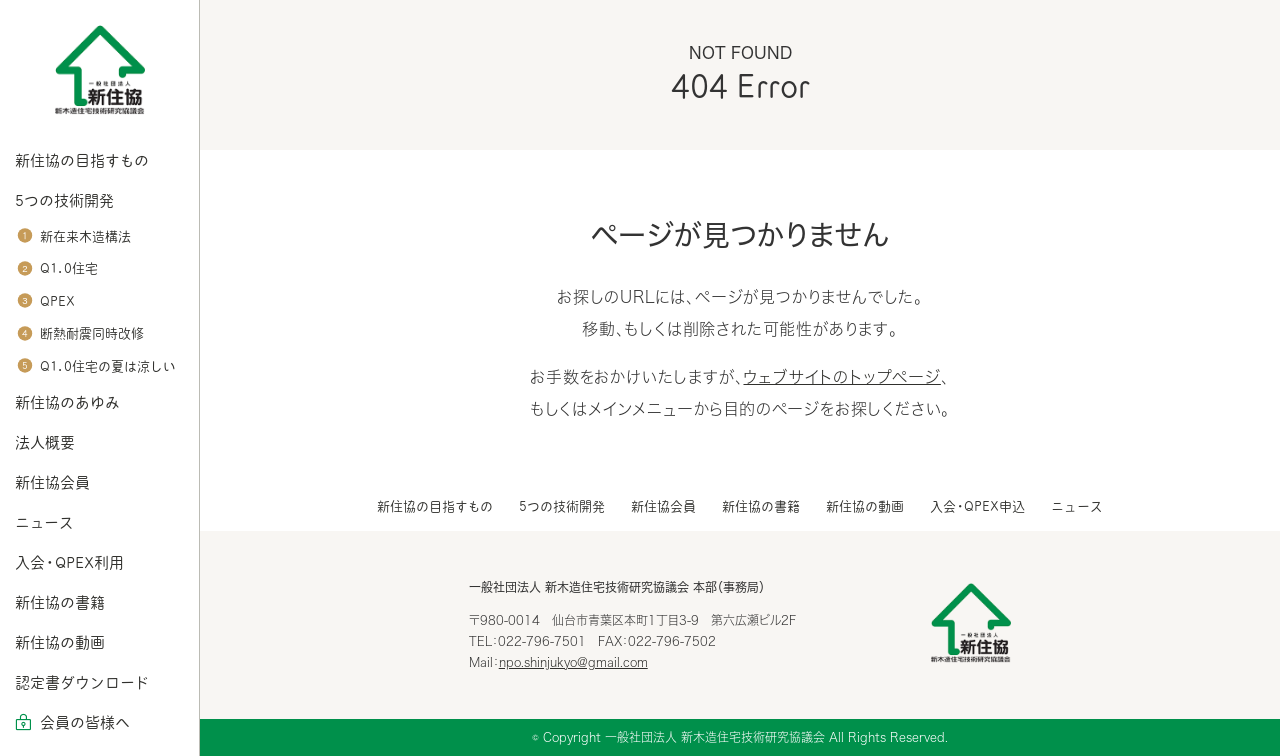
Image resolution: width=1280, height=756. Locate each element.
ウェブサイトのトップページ (841, 377)
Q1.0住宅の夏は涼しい (108, 366)
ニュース (44, 522)
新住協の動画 (60, 642)
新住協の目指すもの (82, 160)
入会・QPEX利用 (69, 562)
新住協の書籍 (60, 602)
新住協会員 (52, 482)
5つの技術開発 (64, 200)
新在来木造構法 (85, 236)
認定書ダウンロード (82, 682)
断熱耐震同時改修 (92, 333)
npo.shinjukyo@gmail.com (573, 662)
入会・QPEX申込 (977, 506)
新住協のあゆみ (67, 402)
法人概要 (45, 442)
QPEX (57, 301)
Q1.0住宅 (69, 268)
